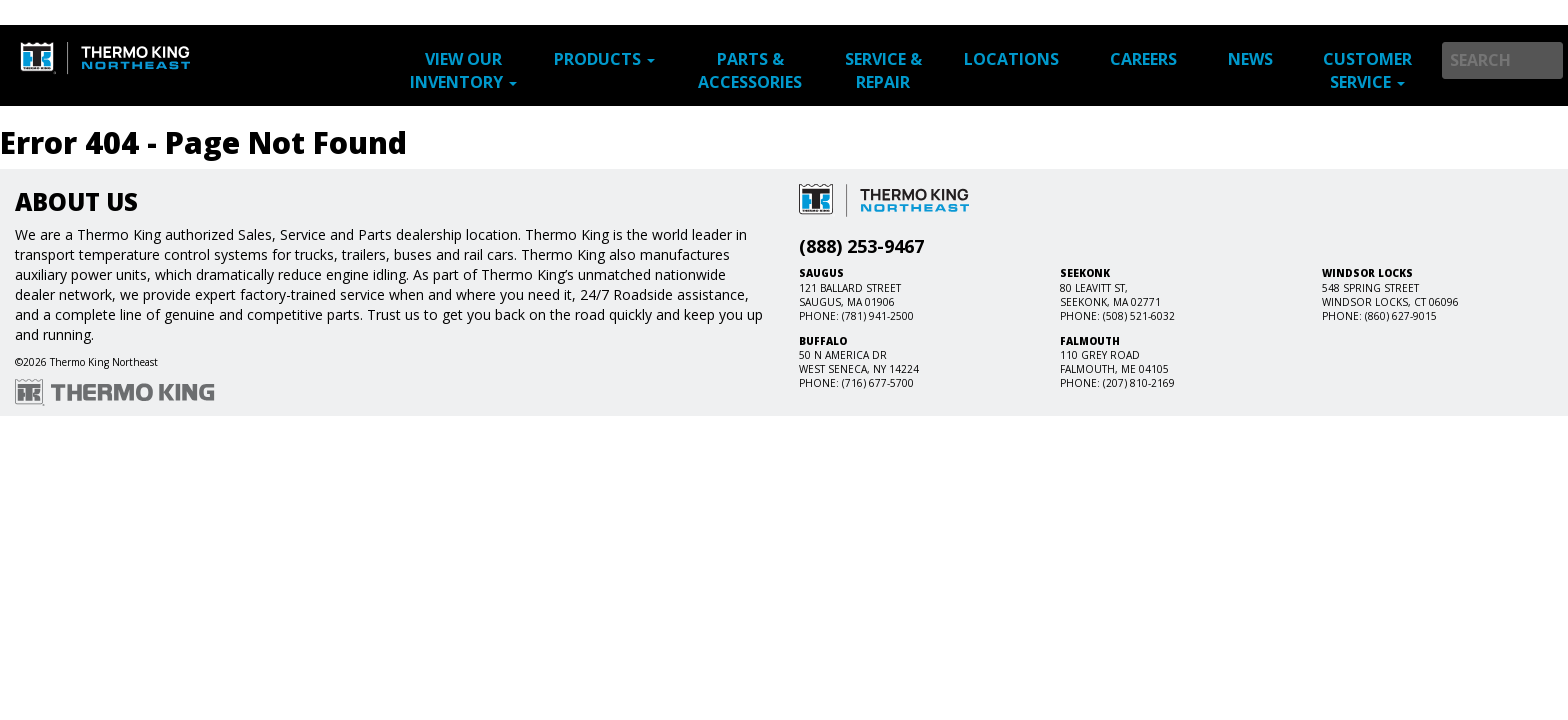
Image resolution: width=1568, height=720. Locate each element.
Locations (1011, 59)
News (1250, 59)
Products (604, 59)
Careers (1143, 59)
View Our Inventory (463, 70)
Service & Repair (883, 70)
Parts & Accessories (750, 70)
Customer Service (1367, 70)
